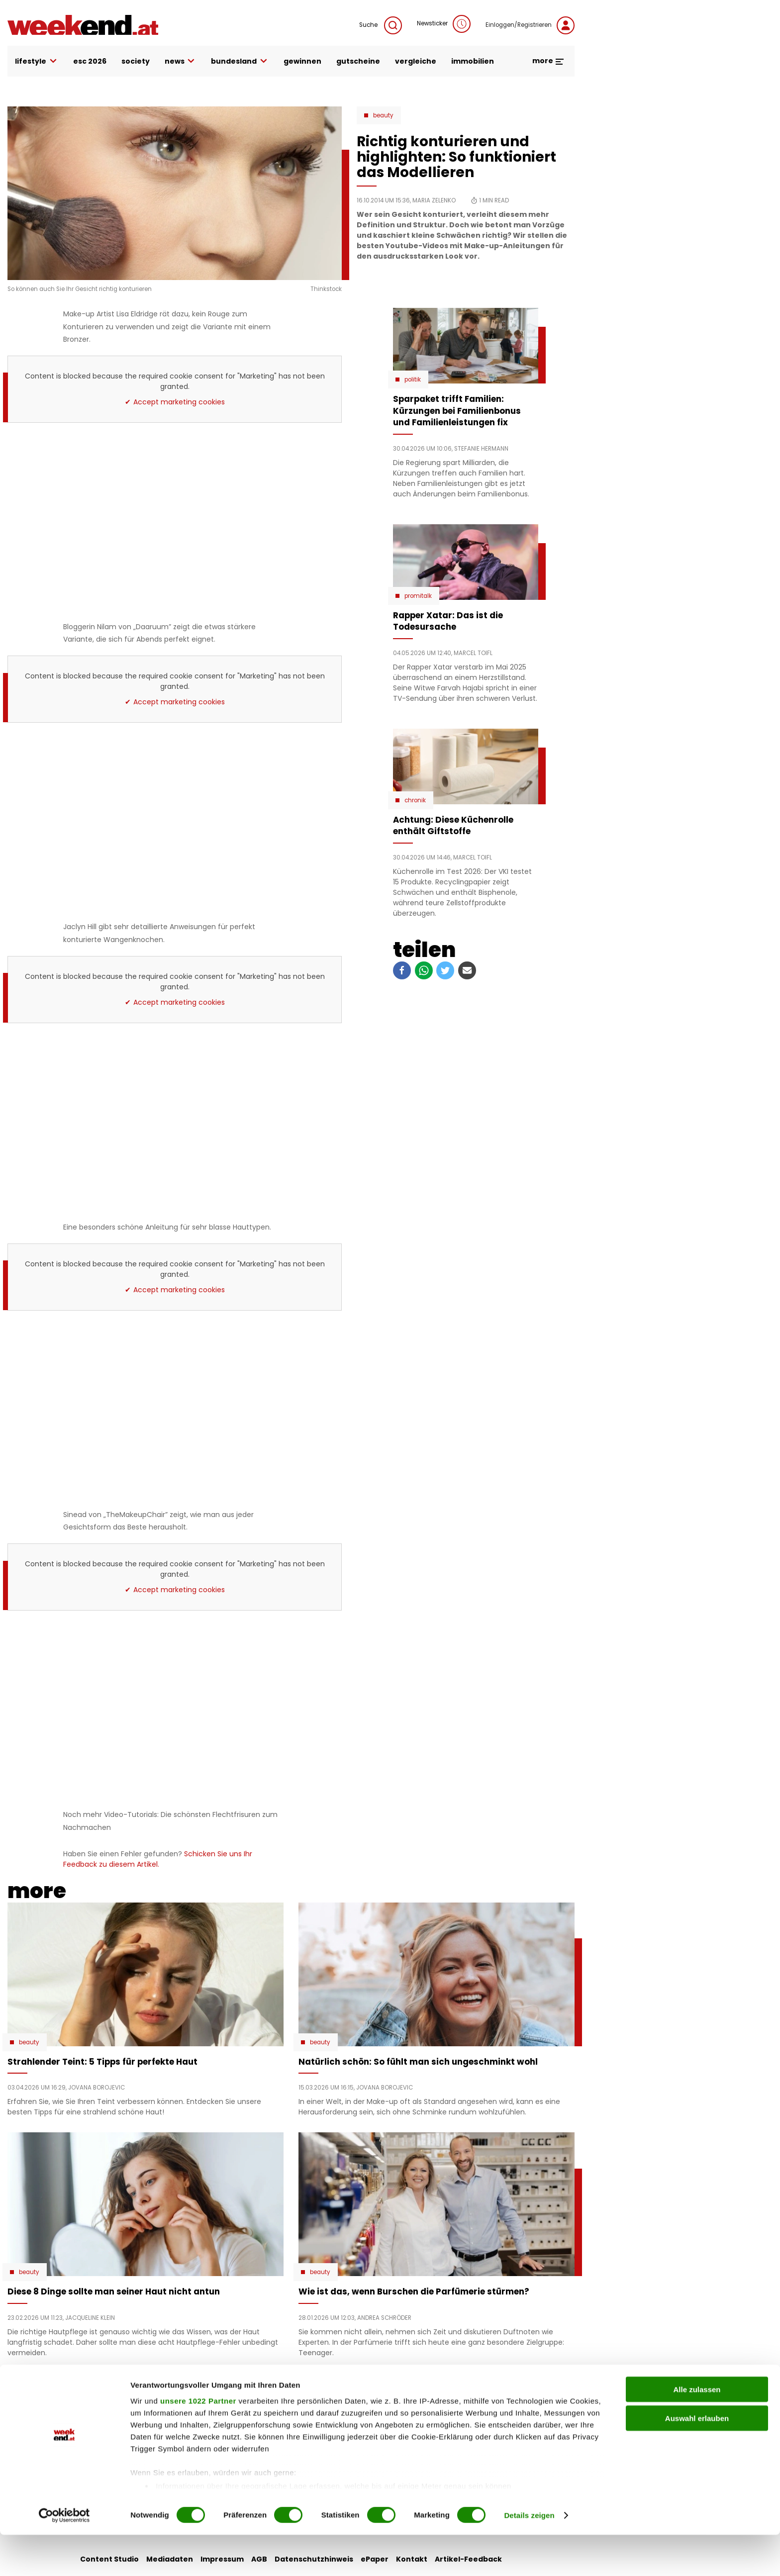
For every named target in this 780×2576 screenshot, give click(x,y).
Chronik (415, 800)
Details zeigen (529, 2556)
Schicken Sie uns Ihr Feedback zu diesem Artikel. (157, 1859)
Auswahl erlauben (697, 2459)
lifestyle (36, 61)
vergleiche (415, 61)
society (135, 61)
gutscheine (358, 61)
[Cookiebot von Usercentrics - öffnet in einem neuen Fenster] (64, 2556)
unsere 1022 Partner (198, 2442)
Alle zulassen (696, 2430)
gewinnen (302, 61)
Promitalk (418, 596)
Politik (412, 379)
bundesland (240, 61)
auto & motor (227, 2403)
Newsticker (444, 24)
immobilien (472, 61)
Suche (380, 25)
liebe (303, 2403)
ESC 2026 (89, 61)
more (548, 61)
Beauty (383, 115)
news (180, 61)
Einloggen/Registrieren (530, 25)
